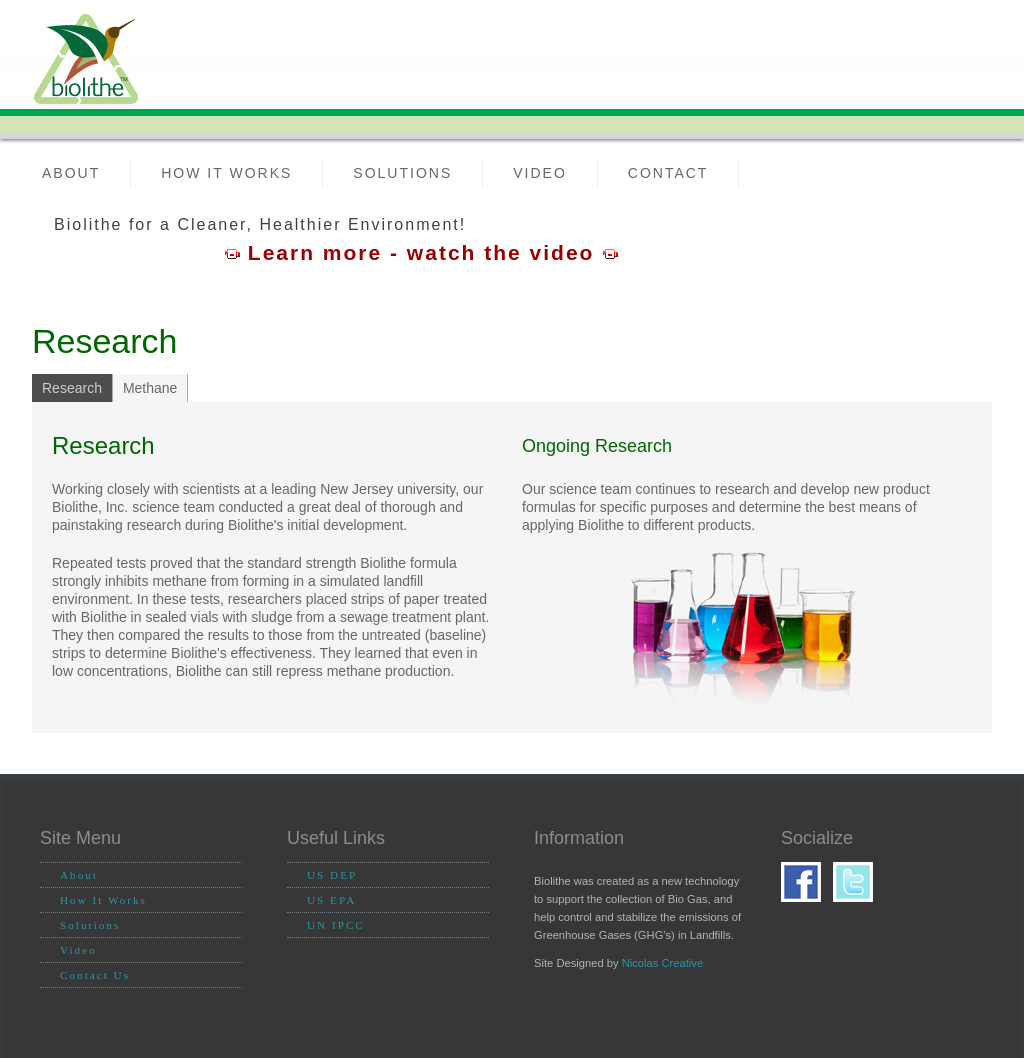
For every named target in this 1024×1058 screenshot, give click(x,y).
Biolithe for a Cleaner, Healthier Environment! (260, 224)
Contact (668, 173)
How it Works (226, 173)
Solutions (402, 173)
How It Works (103, 900)
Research (72, 388)
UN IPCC (336, 925)
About (71, 173)
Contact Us (95, 975)
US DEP (332, 875)
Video (540, 173)
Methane (150, 388)
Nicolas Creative (662, 963)
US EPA (331, 900)
